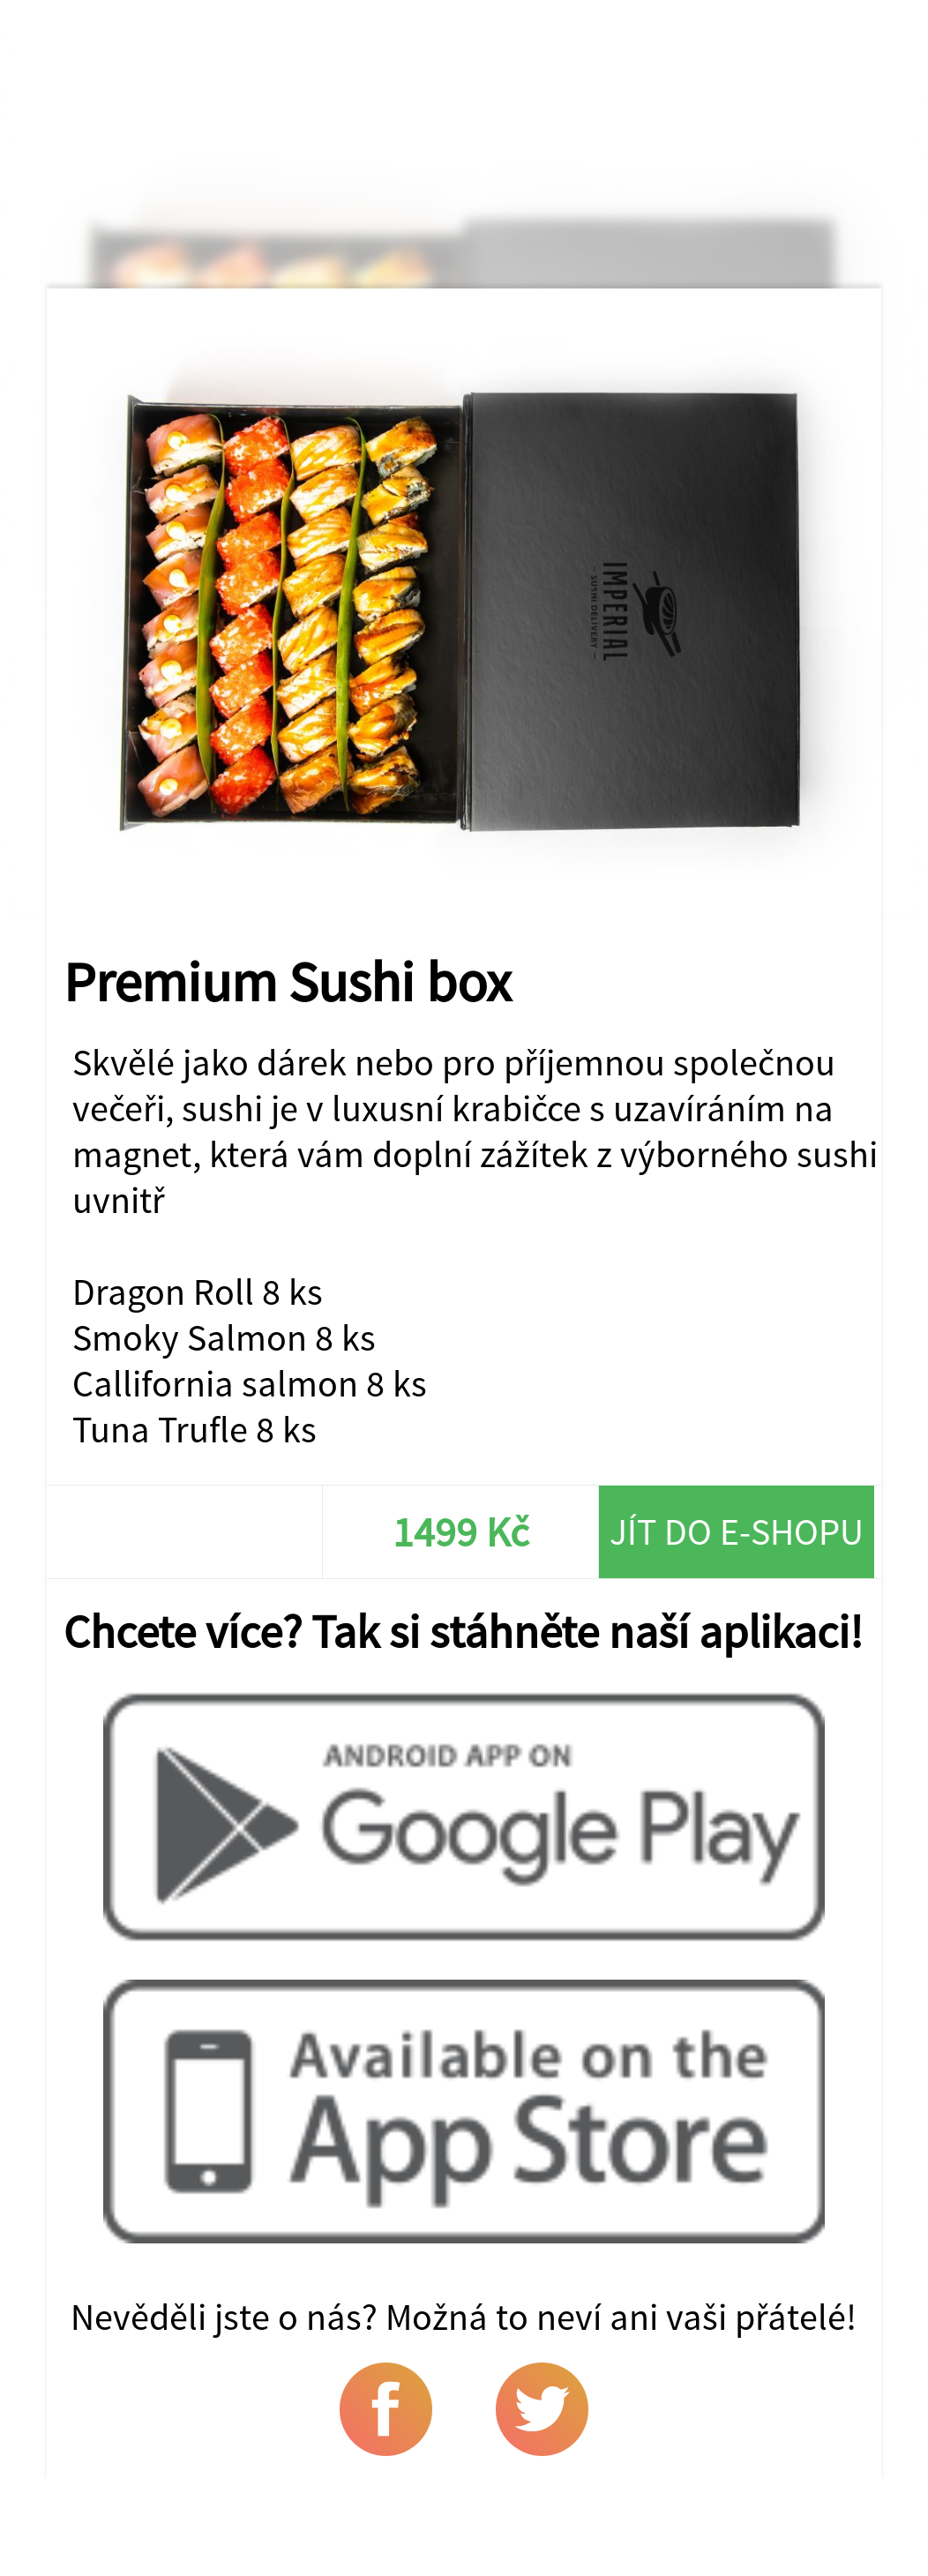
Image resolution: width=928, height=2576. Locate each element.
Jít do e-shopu (737, 1531)
